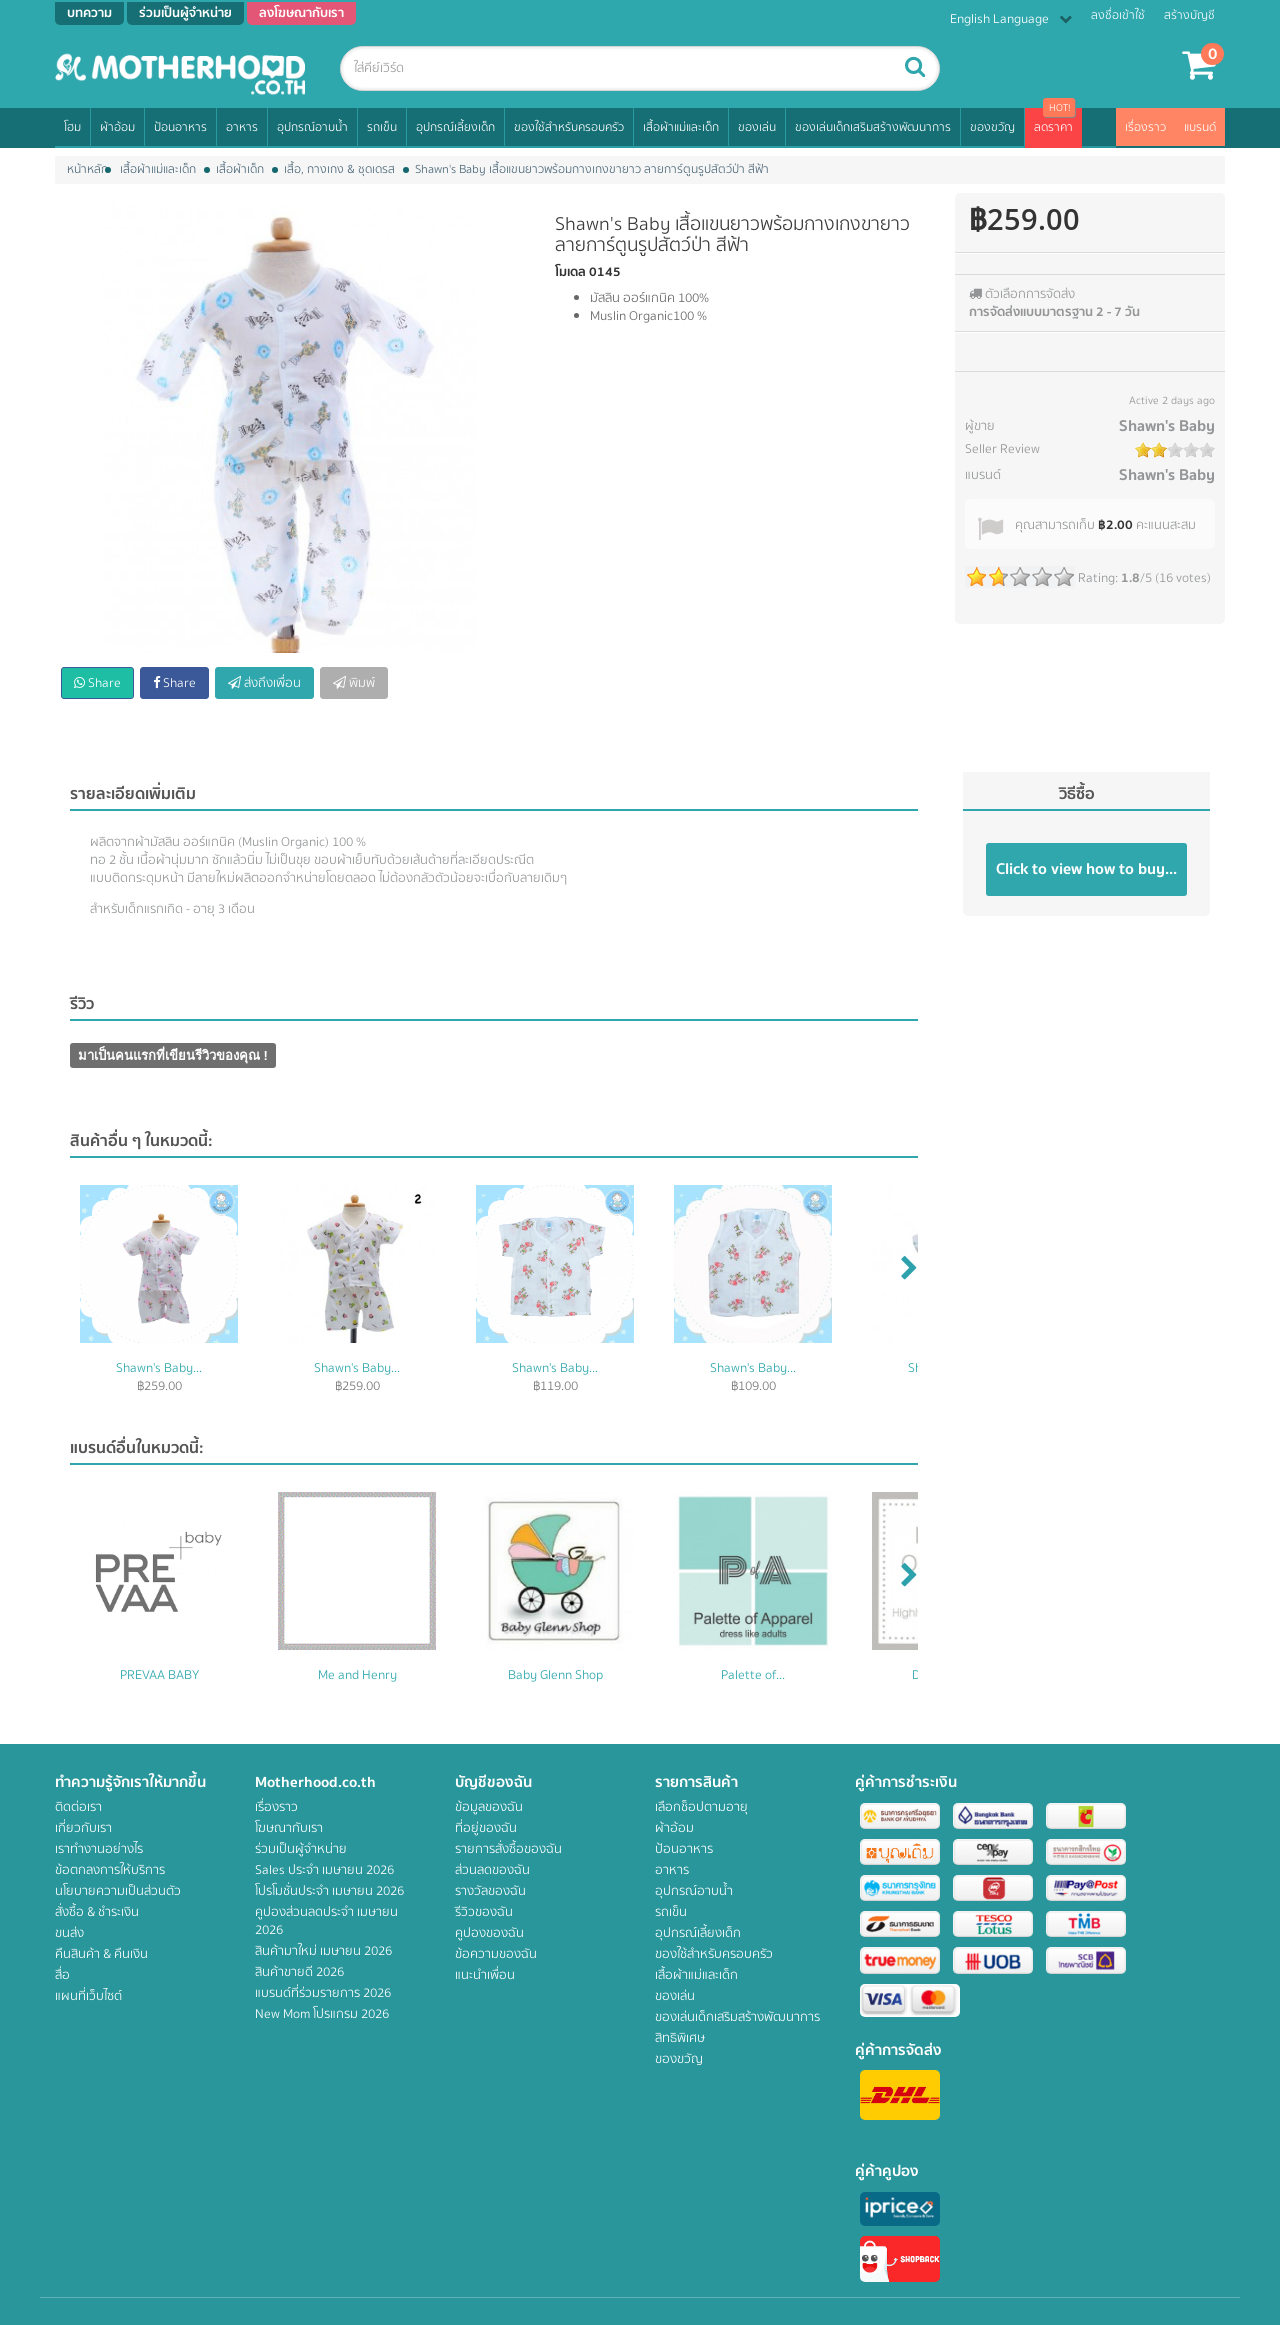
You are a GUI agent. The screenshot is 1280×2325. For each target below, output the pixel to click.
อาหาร (242, 127)
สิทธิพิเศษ (680, 2038)
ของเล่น (757, 127)
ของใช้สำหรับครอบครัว (569, 127)
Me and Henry (357, 1675)
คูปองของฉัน (489, 1933)
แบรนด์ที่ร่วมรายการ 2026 (323, 1993)
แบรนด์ (1200, 127)
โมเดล (570, 272)
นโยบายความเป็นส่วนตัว (118, 1891)
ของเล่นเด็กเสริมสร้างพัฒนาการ (873, 127)
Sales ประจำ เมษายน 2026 (324, 1870)
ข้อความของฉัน (496, 1954)
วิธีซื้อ (1077, 794)
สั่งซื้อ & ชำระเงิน (97, 1912)
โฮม (72, 127)
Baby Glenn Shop (555, 1675)
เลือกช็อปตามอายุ (701, 1807)
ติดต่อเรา (78, 1807)
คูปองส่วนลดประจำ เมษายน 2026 (326, 1921)
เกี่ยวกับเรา (83, 1828)
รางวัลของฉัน (490, 1891)
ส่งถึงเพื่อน (264, 683)
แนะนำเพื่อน (485, 1975)
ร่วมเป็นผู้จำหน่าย (301, 1849)
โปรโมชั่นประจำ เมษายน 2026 (329, 1891)
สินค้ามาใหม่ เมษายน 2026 (323, 1951)
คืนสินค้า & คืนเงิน (101, 1954)
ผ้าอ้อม (117, 127)
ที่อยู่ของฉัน (486, 1828)
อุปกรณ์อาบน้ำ (312, 127)
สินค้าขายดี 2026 (299, 1972)
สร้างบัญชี (1189, 15)
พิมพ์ (354, 683)
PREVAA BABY (159, 1675)
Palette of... (753, 1675)
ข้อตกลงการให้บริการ (110, 1870)
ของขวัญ (992, 127)
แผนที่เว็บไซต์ (88, 1996)
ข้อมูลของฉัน (489, 1807)
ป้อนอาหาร (180, 127)
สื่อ (62, 1975)
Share (97, 683)
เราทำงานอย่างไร (99, 1849)
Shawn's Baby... (159, 1368)
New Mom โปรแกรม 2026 (322, 2014)
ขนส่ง (69, 1933)
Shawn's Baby (1167, 426)
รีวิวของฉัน (484, 1912)
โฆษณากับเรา (289, 1828)
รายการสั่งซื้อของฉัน (508, 1849)
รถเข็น (382, 127)
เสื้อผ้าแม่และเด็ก (681, 127)
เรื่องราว (1145, 127)
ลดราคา (1053, 127)
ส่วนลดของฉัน (492, 1870)
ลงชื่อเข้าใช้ (1118, 15)
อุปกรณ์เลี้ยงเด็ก (455, 127)
